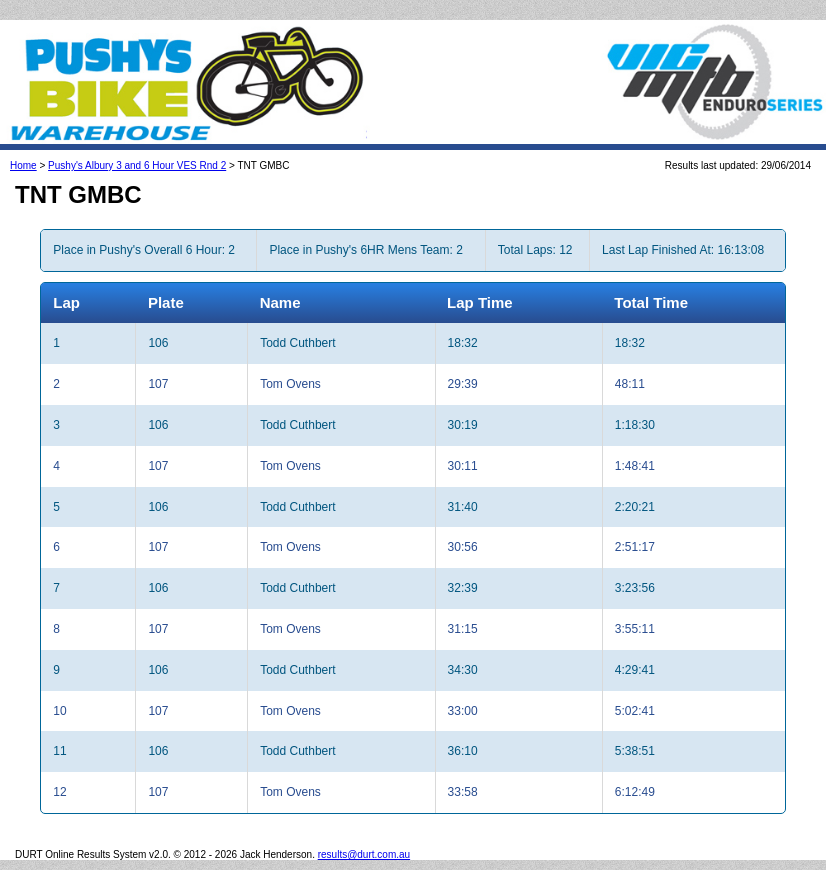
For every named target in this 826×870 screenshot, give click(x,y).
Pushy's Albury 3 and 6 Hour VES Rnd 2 (137, 165)
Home (23, 165)
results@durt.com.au (364, 854)
